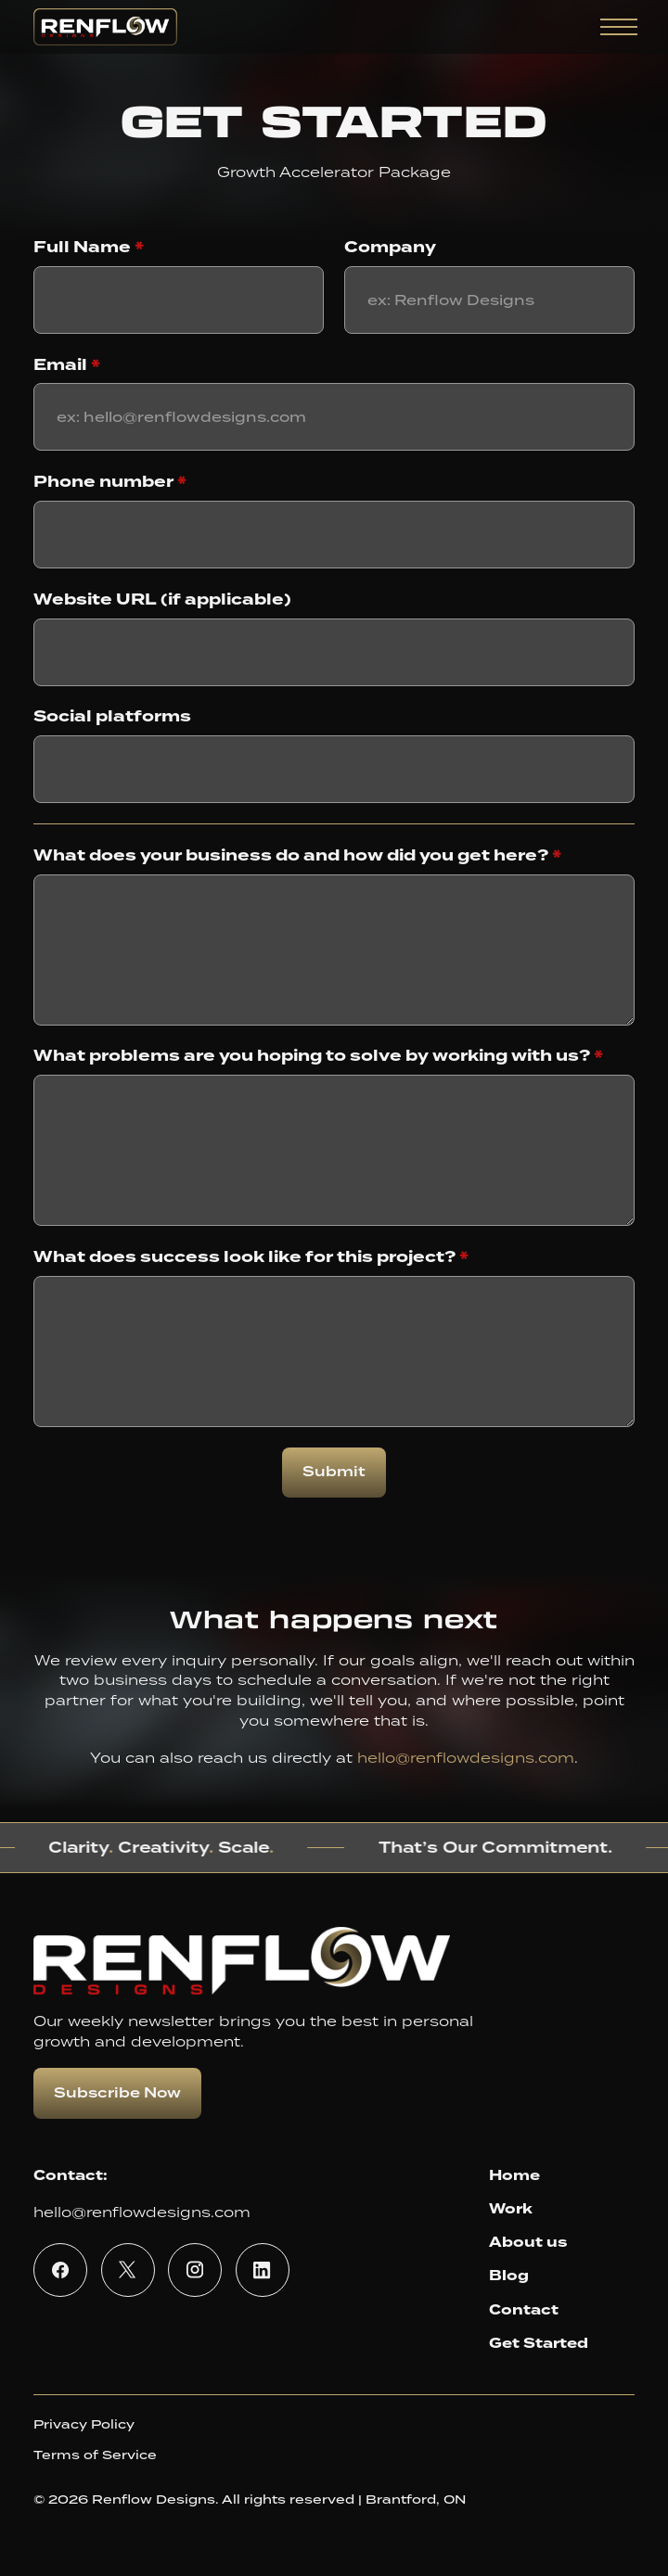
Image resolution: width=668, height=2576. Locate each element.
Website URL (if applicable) (162, 600)
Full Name (88, 247)
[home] (105, 26)
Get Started (538, 2343)
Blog (509, 2275)
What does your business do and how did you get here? (297, 856)
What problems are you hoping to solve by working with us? (318, 1056)
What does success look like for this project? (251, 1257)
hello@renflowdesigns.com (465, 1757)
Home (514, 2175)
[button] (616, 27)
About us (528, 2242)
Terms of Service (95, 2454)
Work (511, 2209)
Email (66, 365)
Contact (524, 2310)
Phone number (109, 482)
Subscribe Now (117, 2093)
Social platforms (112, 717)
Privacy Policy (84, 2424)
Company (390, 247)
